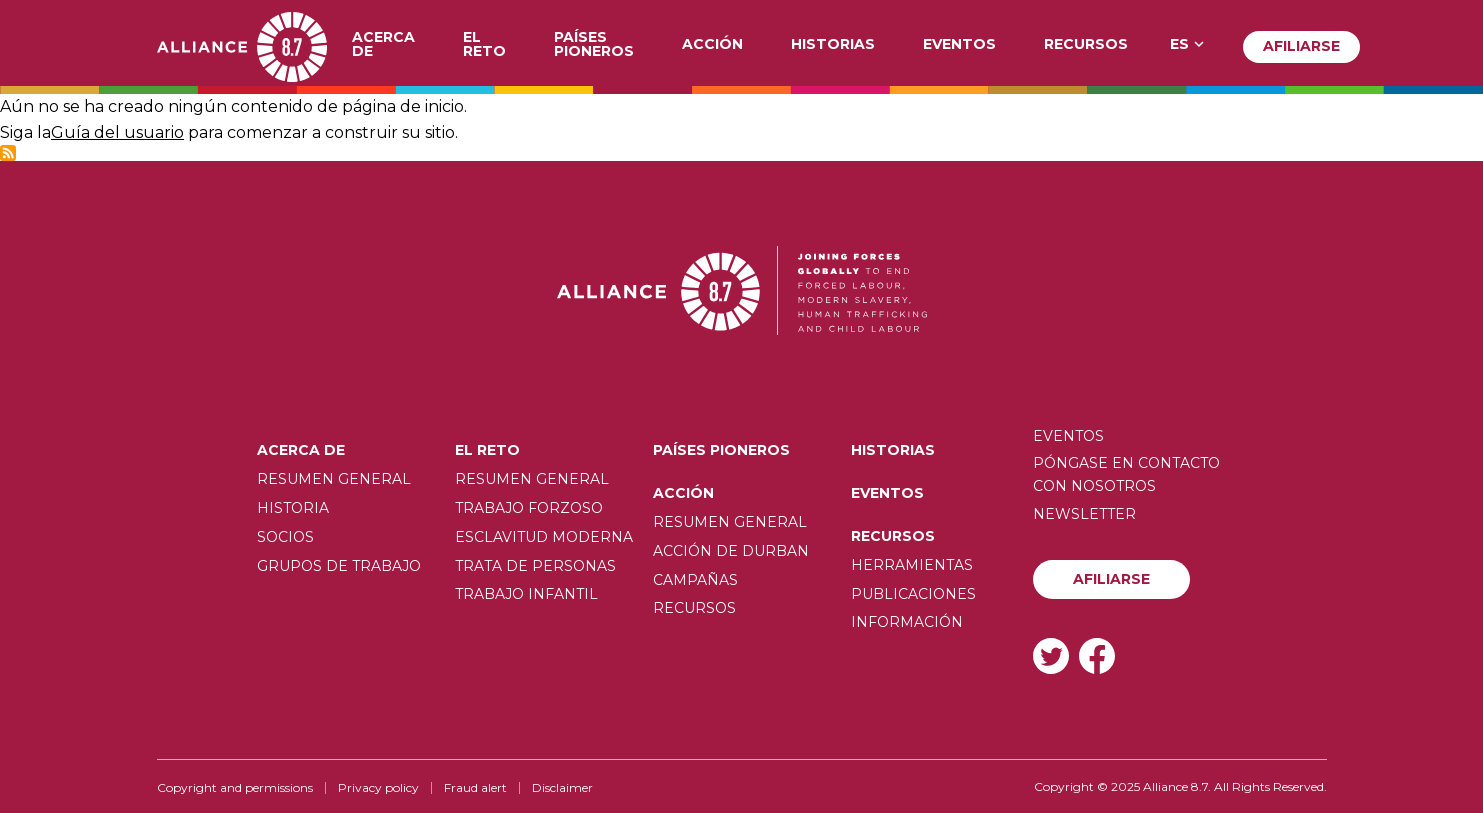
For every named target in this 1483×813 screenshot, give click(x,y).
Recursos (1086, 45)
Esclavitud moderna (544, 537)
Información (907, 622)
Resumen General (334, 479)
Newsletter (1084, 514)
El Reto (484, 45)
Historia (293, 508)
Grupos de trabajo (339, 566)
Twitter (1051, 655)
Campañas (695, 580)
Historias (833, 45)
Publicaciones (913, 594)
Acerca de (383, 45)
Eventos (959, 45)
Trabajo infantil (526, 594)
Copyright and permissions (235, 787)
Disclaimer (562, 787)
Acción (712, 45)
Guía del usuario (117, 132)
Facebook (1097, 655)
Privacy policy (378, 787)
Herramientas (912, 565)
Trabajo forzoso (529, 508)
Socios (285, 537)
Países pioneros (594, 45)
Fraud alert (475, 787)
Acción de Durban (731, 551)
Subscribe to (8, 153)
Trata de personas (535, 566)
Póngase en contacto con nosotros (1126, 474)
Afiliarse (1301, 46)
